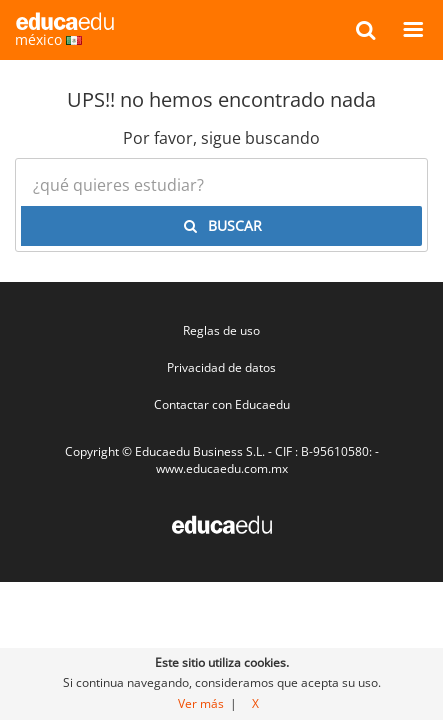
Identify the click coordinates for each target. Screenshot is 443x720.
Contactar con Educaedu (222, 404)
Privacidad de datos (221, 367)
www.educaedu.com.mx (222, 468)
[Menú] (412, 29)
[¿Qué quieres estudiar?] (221, 185)
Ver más (201, 703)
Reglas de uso (221, 330)
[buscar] (365, 29)
